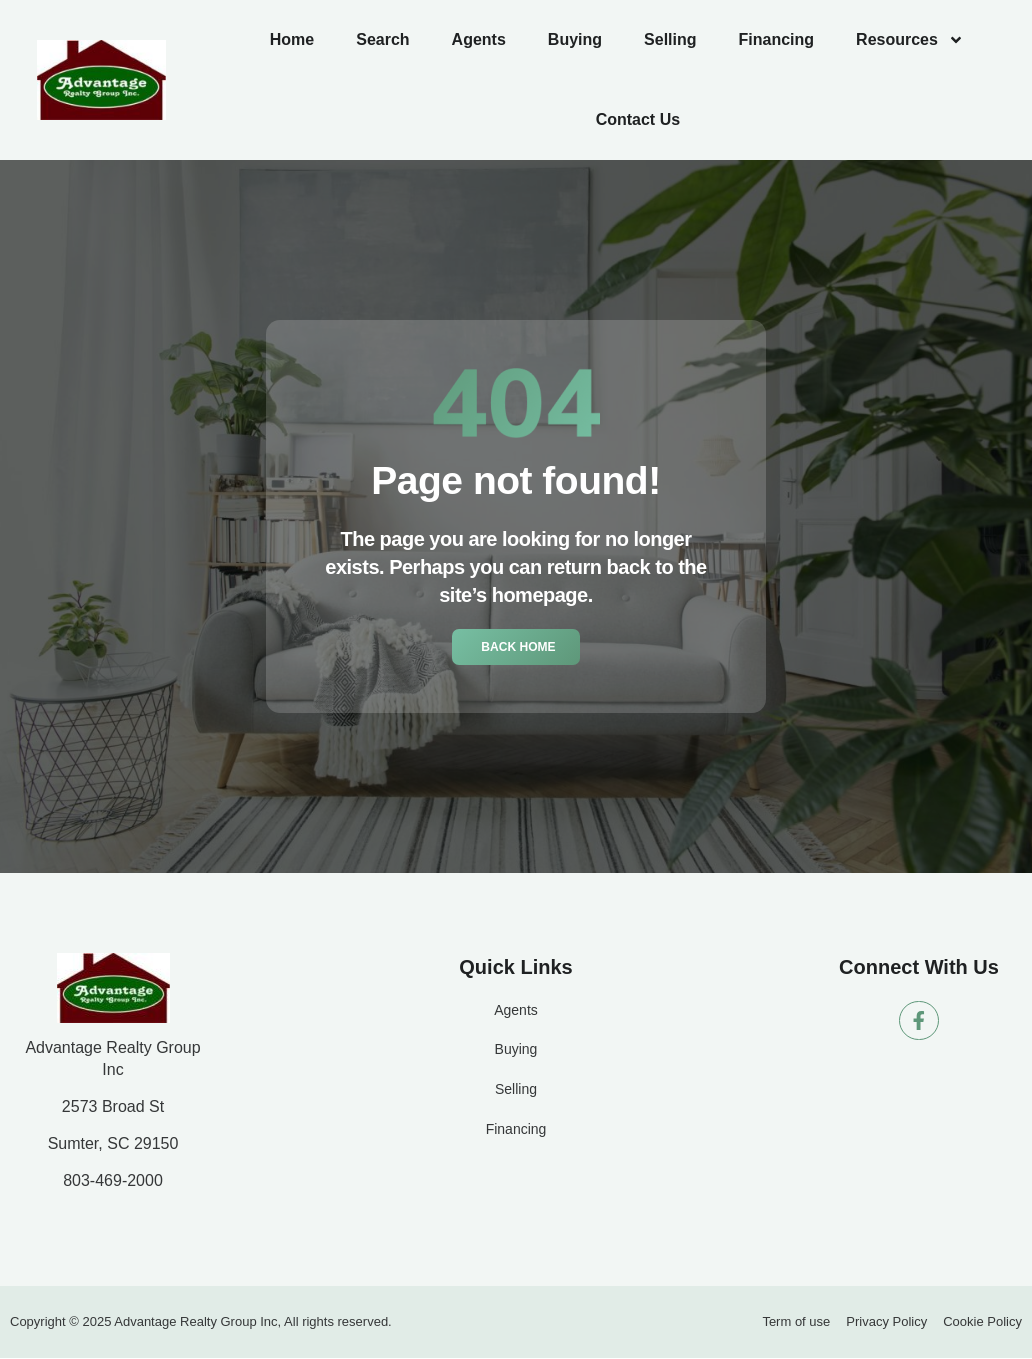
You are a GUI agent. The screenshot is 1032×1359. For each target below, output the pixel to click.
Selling (670, 39)
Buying (575, 39)
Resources (910, 40)
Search (382, 39)
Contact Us (638, 119)
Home (292, 39)
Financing (777, 39)
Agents (479, 39)
